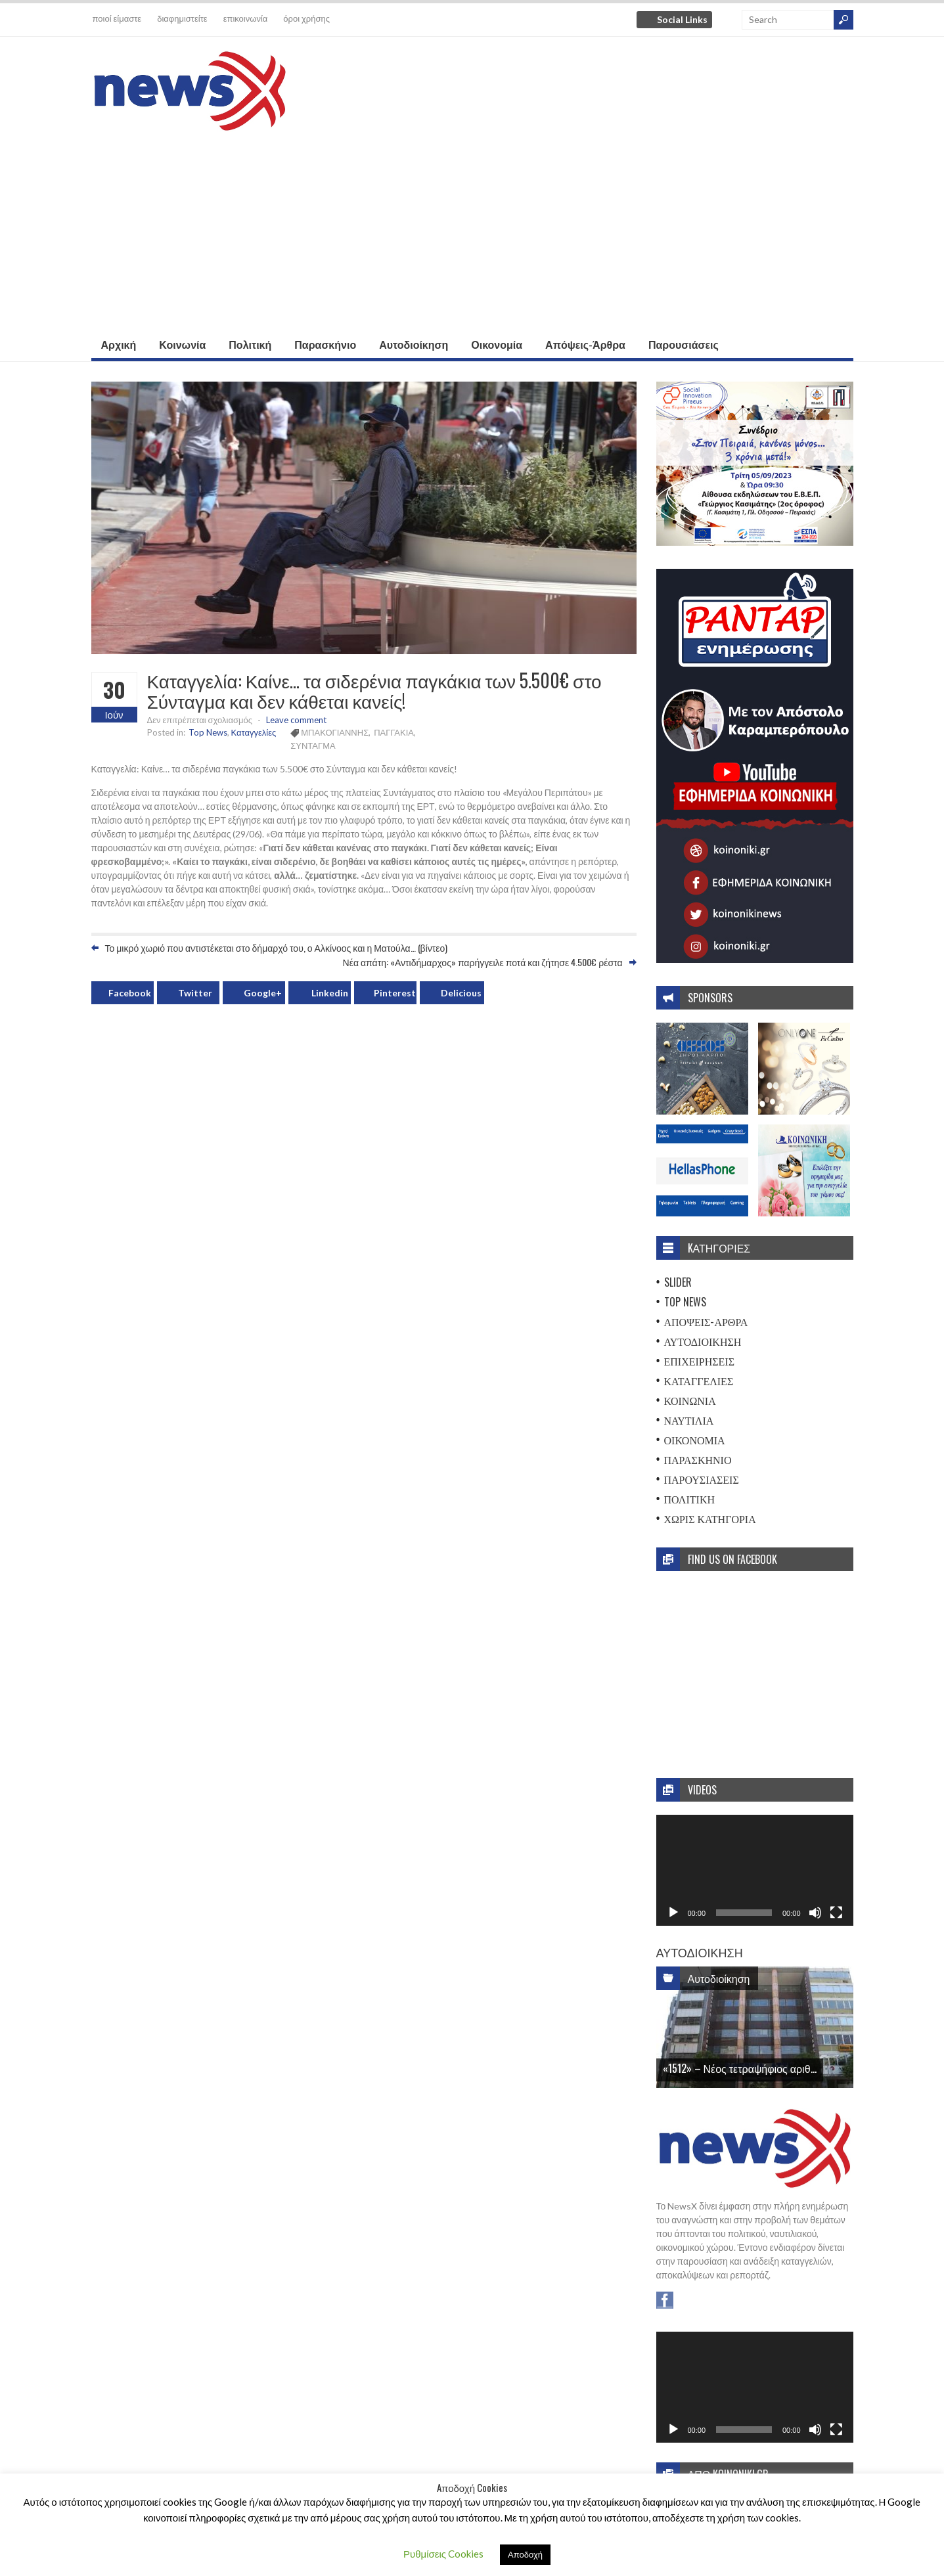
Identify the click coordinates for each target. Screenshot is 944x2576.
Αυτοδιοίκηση (413, 344)
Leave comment (296, 720)
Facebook (129, 992)
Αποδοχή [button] (525, 2554)
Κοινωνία (182, 344)
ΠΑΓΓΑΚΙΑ (394, 732)
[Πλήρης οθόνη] (836, 1912)
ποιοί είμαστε (117, 18)
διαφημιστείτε (182, 18)
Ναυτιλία (689, 1420)
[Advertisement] (472, 232)
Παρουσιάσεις (683, 344)
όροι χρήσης (306, 18)
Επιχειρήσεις (699, 1361)
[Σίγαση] (815, 1912)
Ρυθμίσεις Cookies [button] (443, 2554)
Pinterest (395, 992)
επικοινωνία (245, 18)
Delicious (461, 992)
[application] (754, 1870)
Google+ (263, 992)
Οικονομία (496, 344)
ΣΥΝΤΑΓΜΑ (312, 745)
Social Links (682, 19)
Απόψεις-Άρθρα (585, 344)
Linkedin (329, 992)
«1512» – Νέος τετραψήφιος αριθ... (740, 2068)
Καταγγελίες (254, 732)
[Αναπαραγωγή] (673, 1912)
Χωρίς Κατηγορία (710, 1518)
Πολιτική (250, 344)
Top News (208, 732)
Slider (678, 1282)
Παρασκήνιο (325, 344)
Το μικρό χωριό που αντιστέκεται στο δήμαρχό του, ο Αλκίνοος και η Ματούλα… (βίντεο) (276, 947)
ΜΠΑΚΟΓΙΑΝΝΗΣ (335, 732)
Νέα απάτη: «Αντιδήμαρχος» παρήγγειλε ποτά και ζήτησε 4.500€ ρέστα (483, 962)
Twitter (195, 992)
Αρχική (119, 344)
